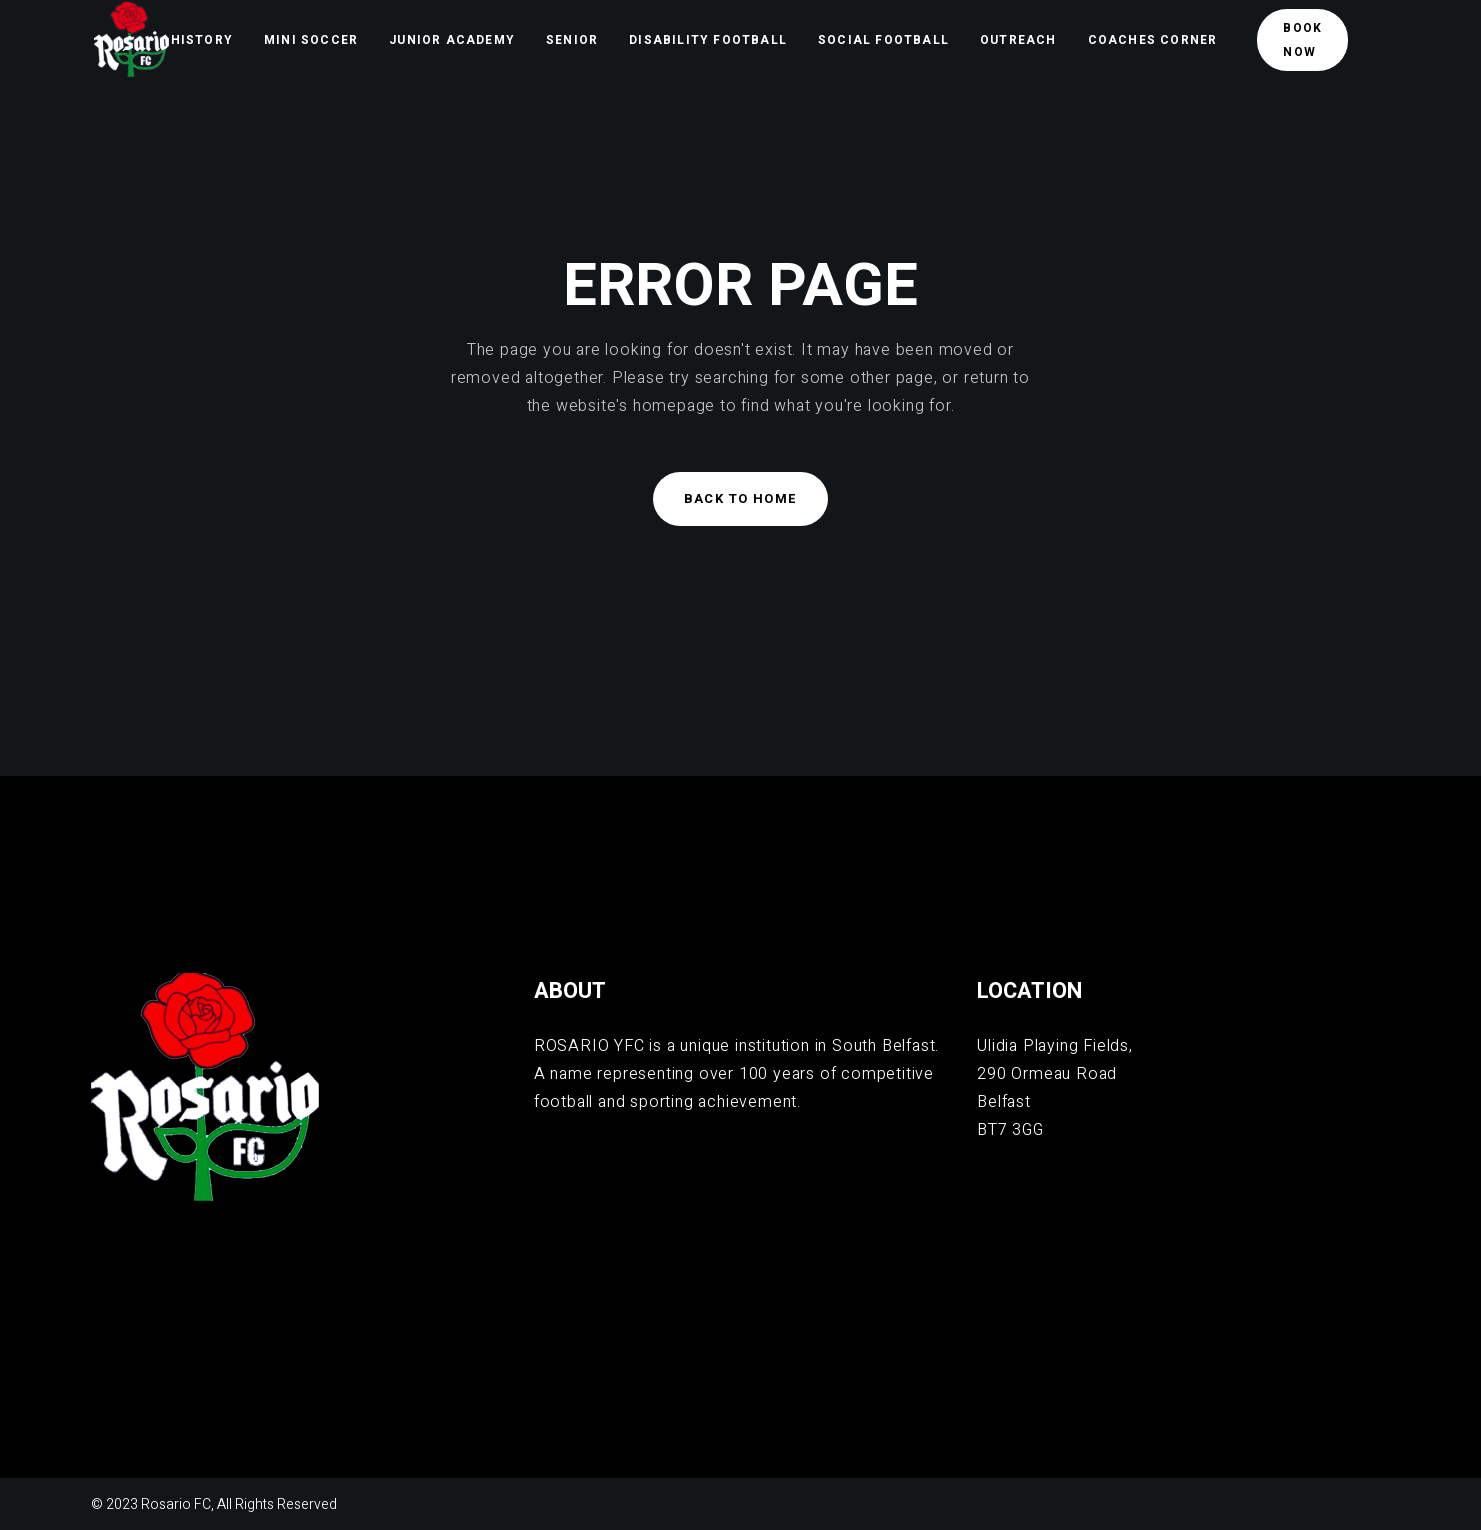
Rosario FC (176, 1504)
